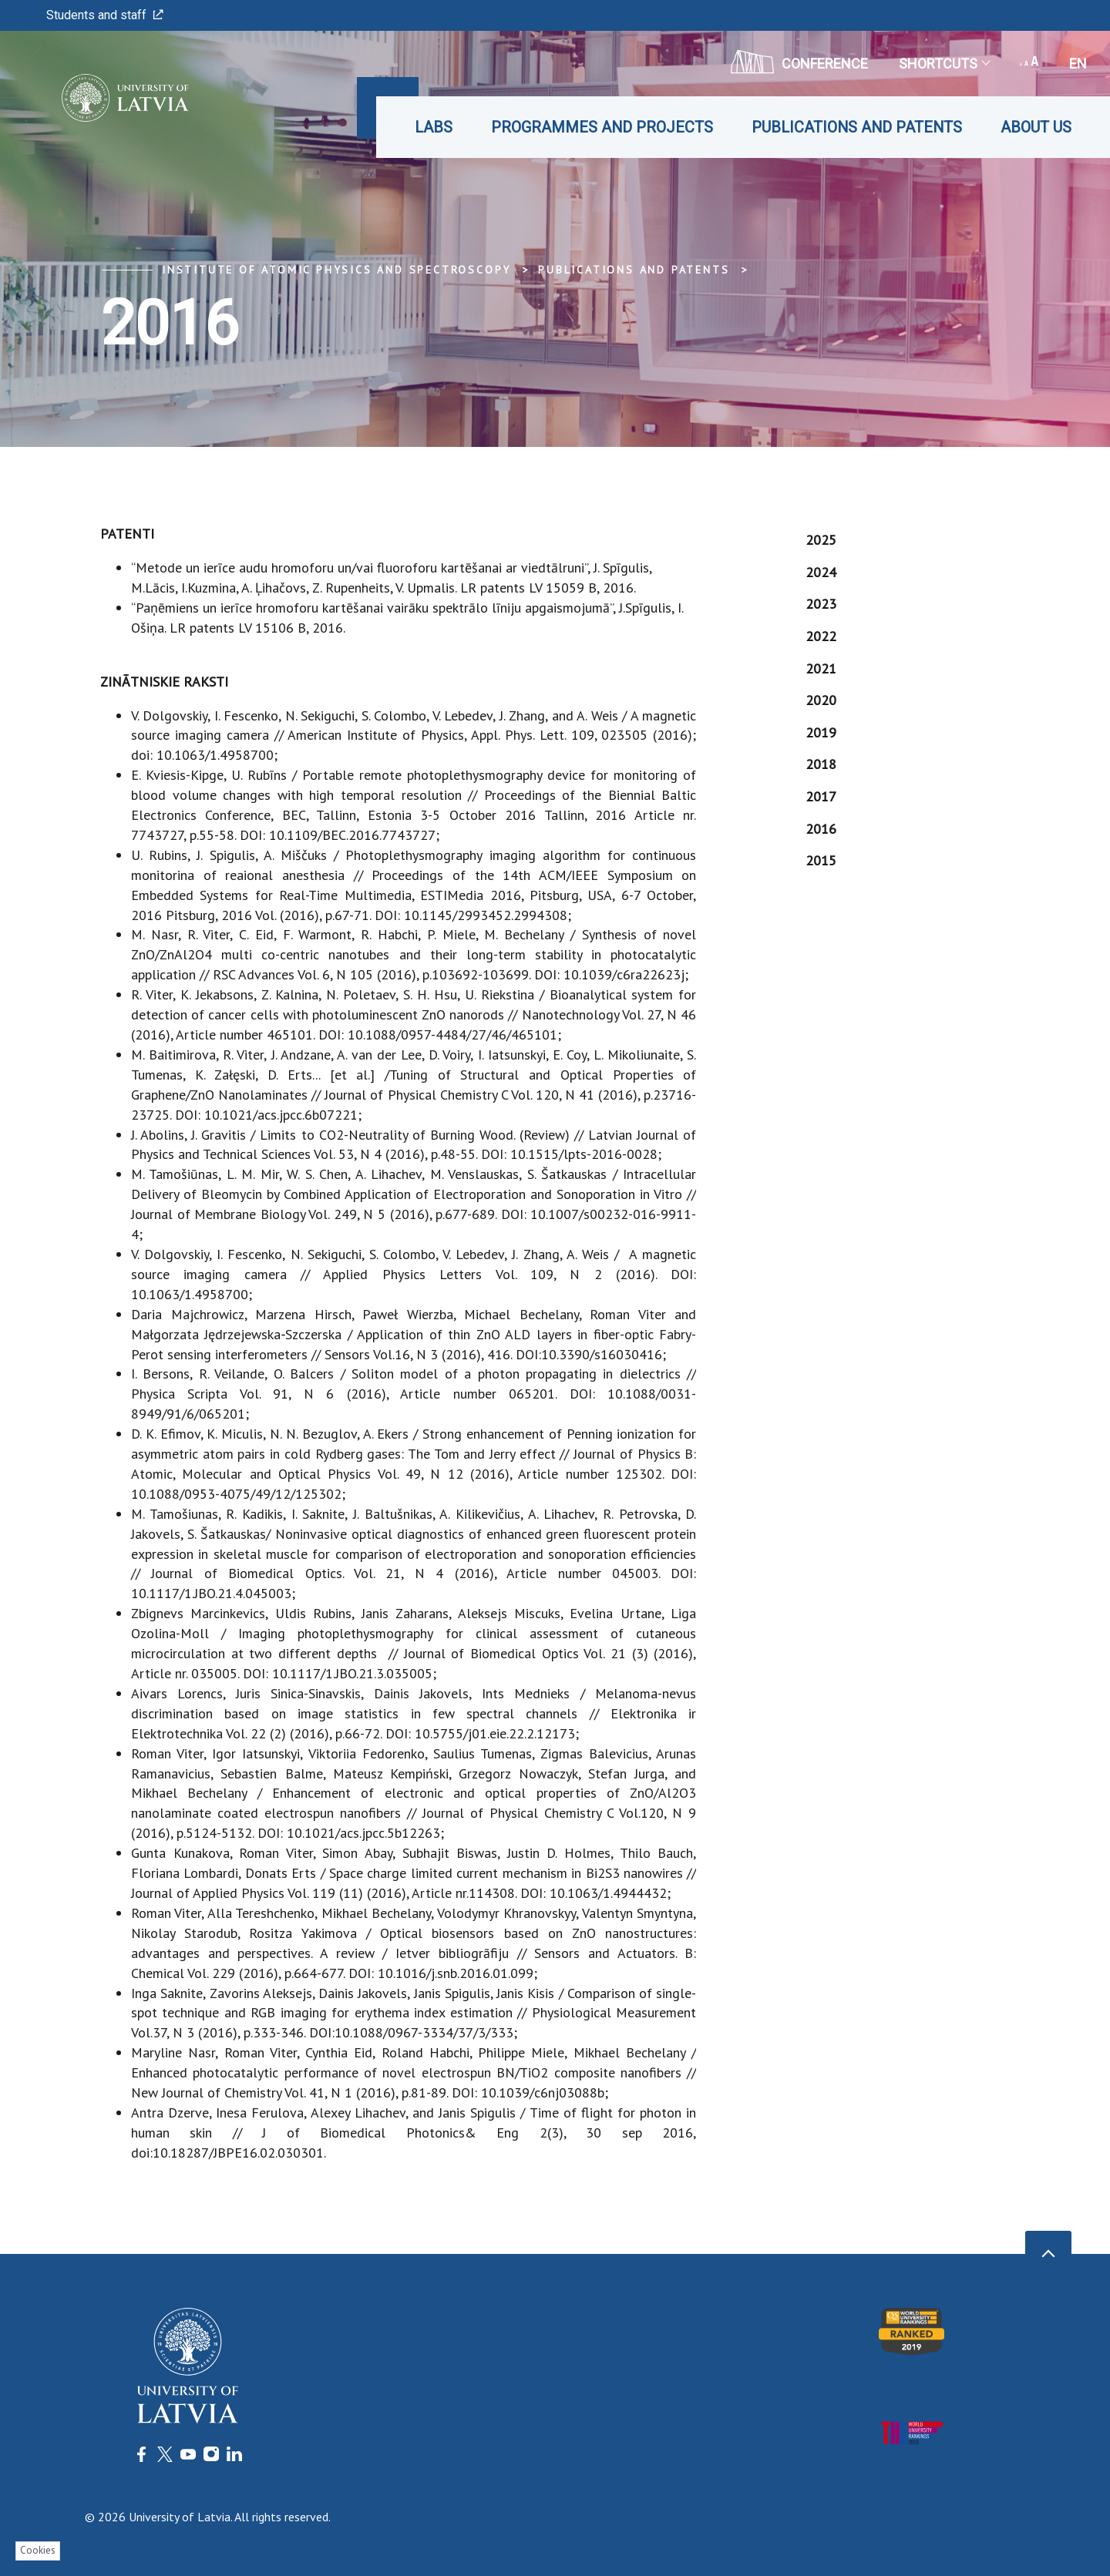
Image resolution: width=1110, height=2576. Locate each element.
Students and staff (104, 15)
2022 (821, 636)
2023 (821, 604)
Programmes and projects (602, 127)
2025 (821, 540)
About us (1036, 127)
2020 (821, 700)
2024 (821, 572)
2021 (821, 668)
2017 (821, 796)
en (1078, 63)
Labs (433, 127)
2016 (821, 829)
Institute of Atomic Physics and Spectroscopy (336, 270)
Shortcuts (944, 63)
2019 (821, 732)
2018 (821, 764)
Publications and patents (857, 127)
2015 (821, 860)
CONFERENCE (799, 61)
